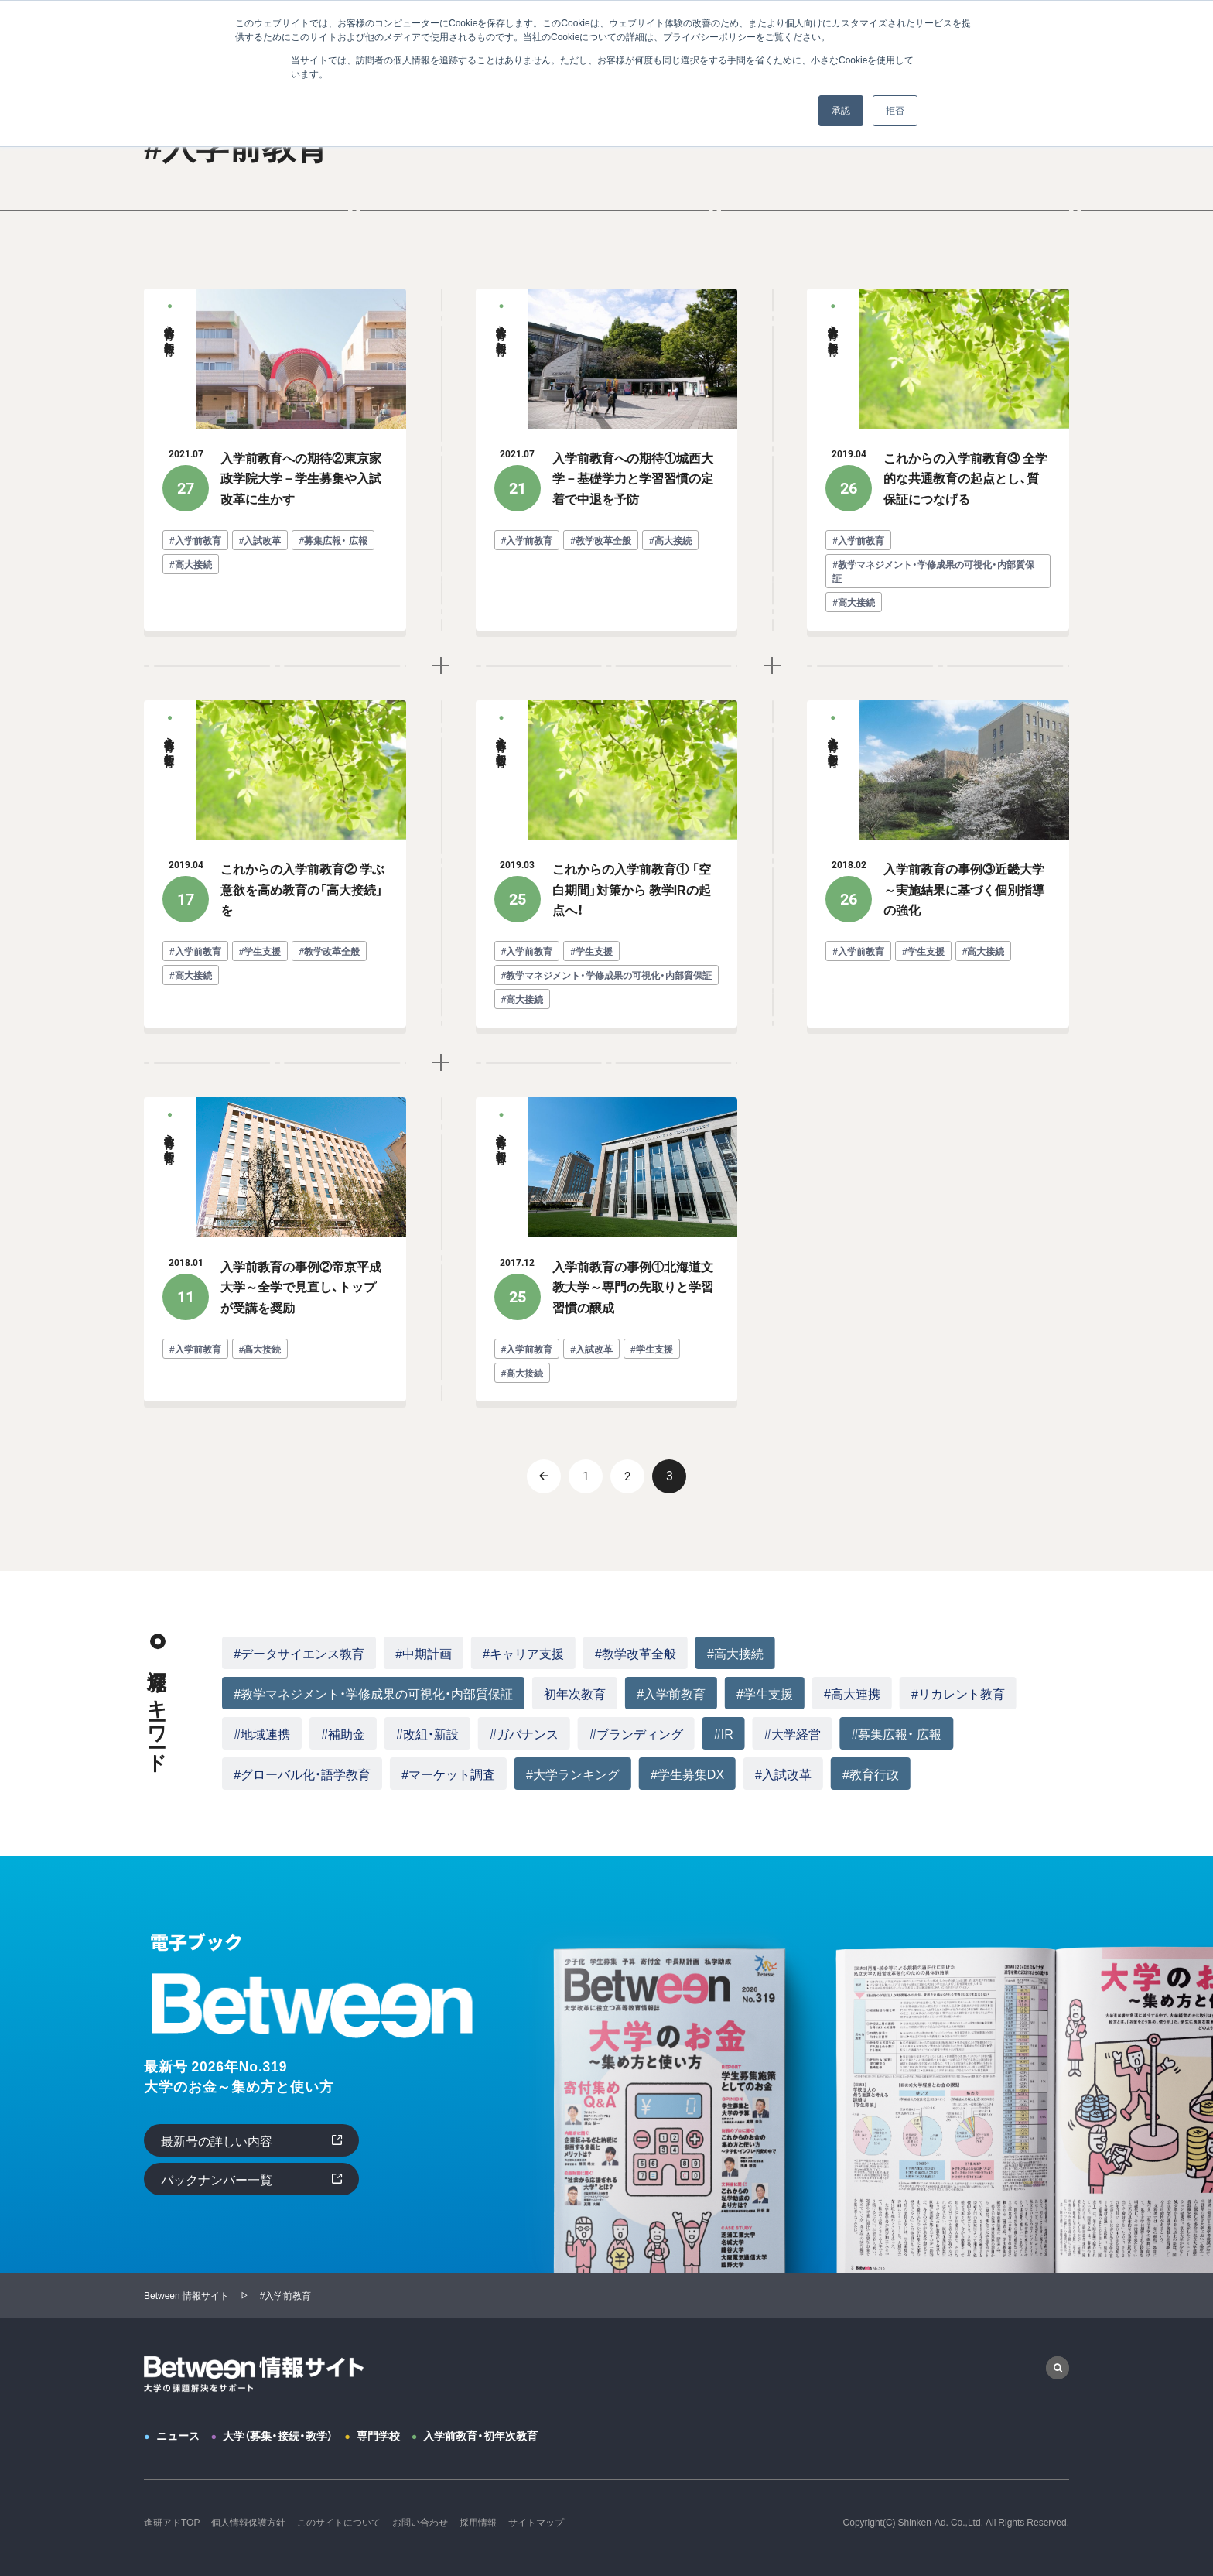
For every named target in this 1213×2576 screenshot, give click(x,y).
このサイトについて (339, 2522)
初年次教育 (575, 1693)
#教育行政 (870, 1773)
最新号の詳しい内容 (216, 2140)
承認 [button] (841, 110)
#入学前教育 (671, 1693)
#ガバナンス (524, 1733)
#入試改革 (783, 1773)
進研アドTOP (172, 2522)
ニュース (178, 2435)
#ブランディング (636, 1733)
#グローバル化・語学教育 (302, 1773)
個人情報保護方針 (248, 2522)
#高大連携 (852, 1693)
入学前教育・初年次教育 (480, 2435)
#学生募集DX (687, 1773)
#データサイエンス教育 (299, 1653)
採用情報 (478, 2522)
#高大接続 (735, 1653)
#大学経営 (792, 1733)
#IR (723, 1733)
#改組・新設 (427, 1733)
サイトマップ (536, 2522)
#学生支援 (764, 1693)
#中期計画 (423, 1653)
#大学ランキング (573, 1773)
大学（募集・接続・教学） (278, 2435)
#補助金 (343, 1733)
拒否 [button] (895, 110)
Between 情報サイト (186, 2295)
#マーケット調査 (448, 1773)
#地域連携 (262, 1733)
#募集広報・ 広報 (897, 1733)
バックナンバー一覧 (216, 2179)
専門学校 (378, 2435)
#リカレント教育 (958, 1693)
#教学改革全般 (635, 1653)
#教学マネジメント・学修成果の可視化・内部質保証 (373, 1693)
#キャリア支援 (523, 1653)
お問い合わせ (420, 2522)
